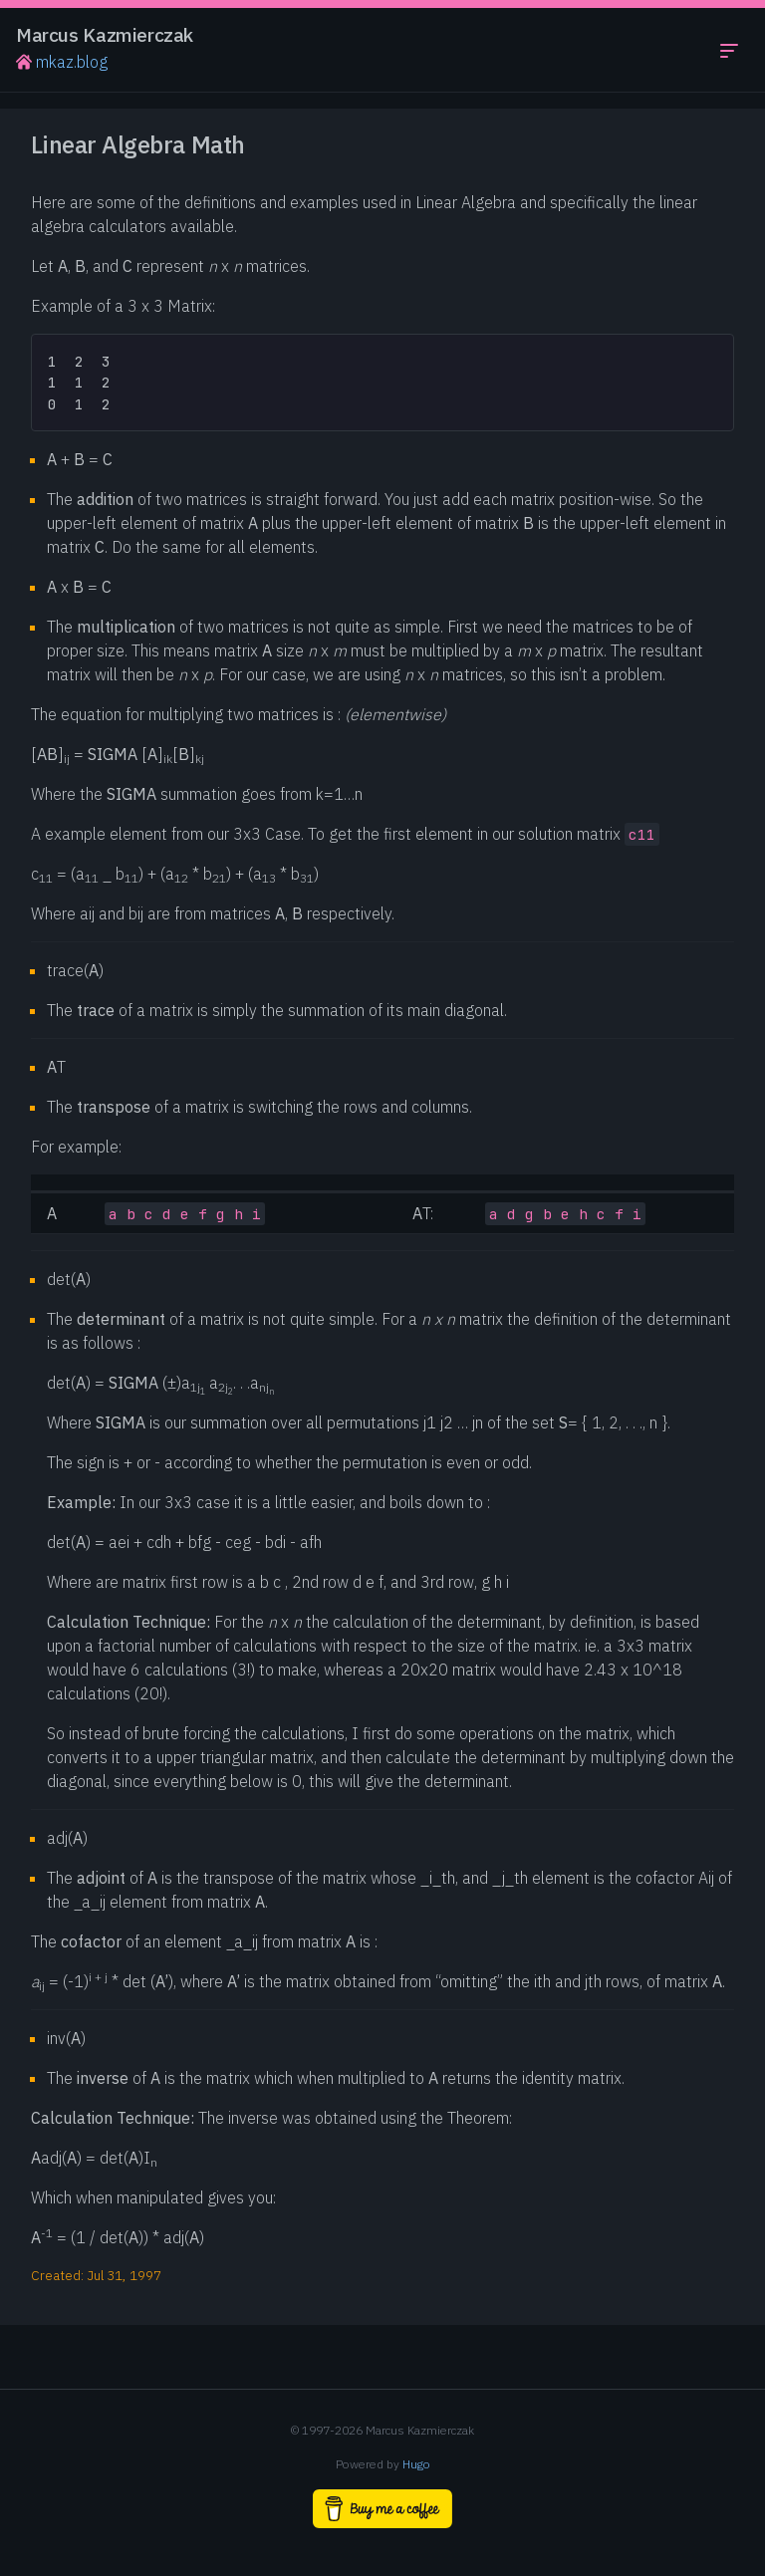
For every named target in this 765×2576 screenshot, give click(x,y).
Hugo (416, 2463)
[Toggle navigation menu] (729, 50)
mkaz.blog (62, 62)
